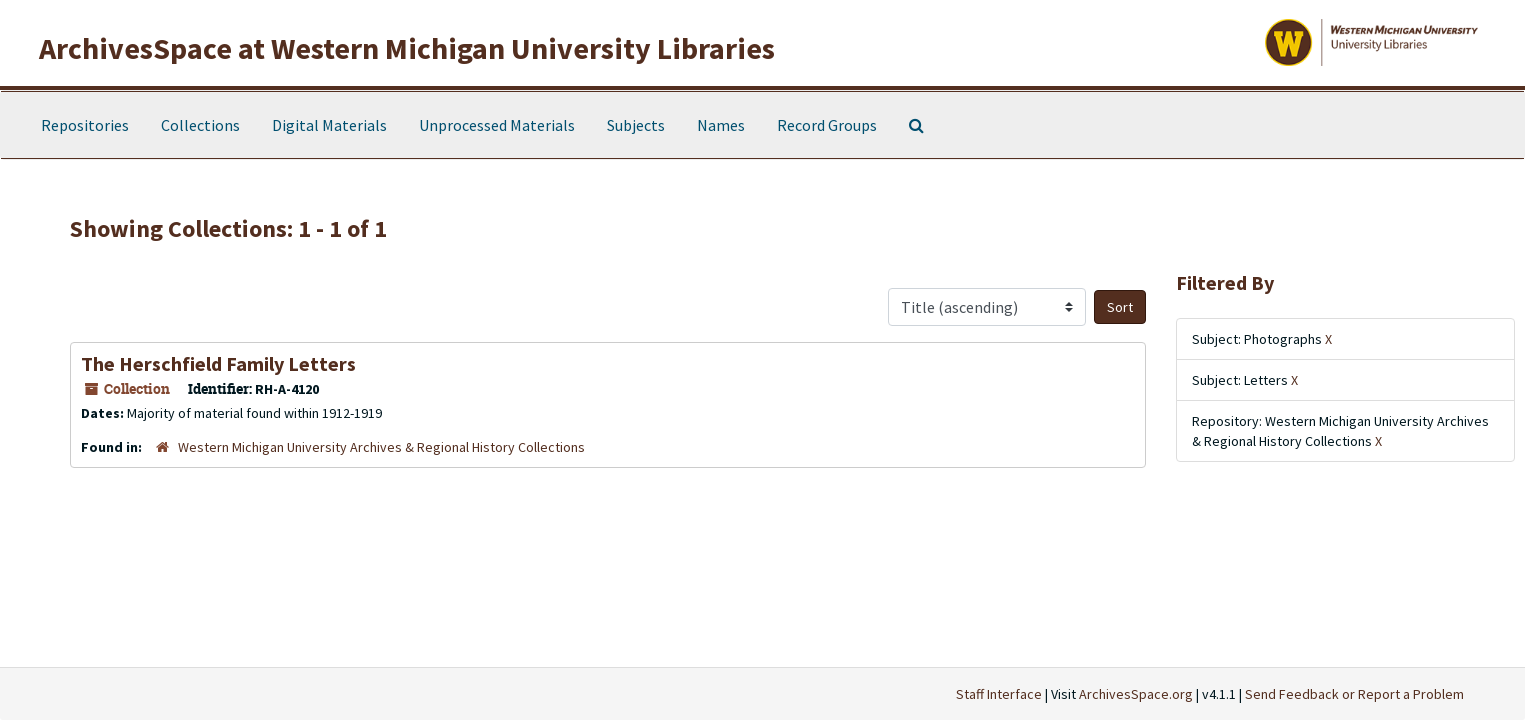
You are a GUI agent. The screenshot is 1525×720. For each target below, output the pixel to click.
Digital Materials (329, 125)
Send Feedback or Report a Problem (1354, 694)
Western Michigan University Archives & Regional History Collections (381, 447)
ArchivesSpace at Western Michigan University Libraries (407, 48)
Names (721, 125)
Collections (200, 125)
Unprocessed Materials (497, 125)
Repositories (85, 125)
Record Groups (827, 125)
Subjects (636, 125)
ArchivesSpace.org (1136, 694)
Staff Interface (999, 694)
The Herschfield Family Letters (218, 363)
